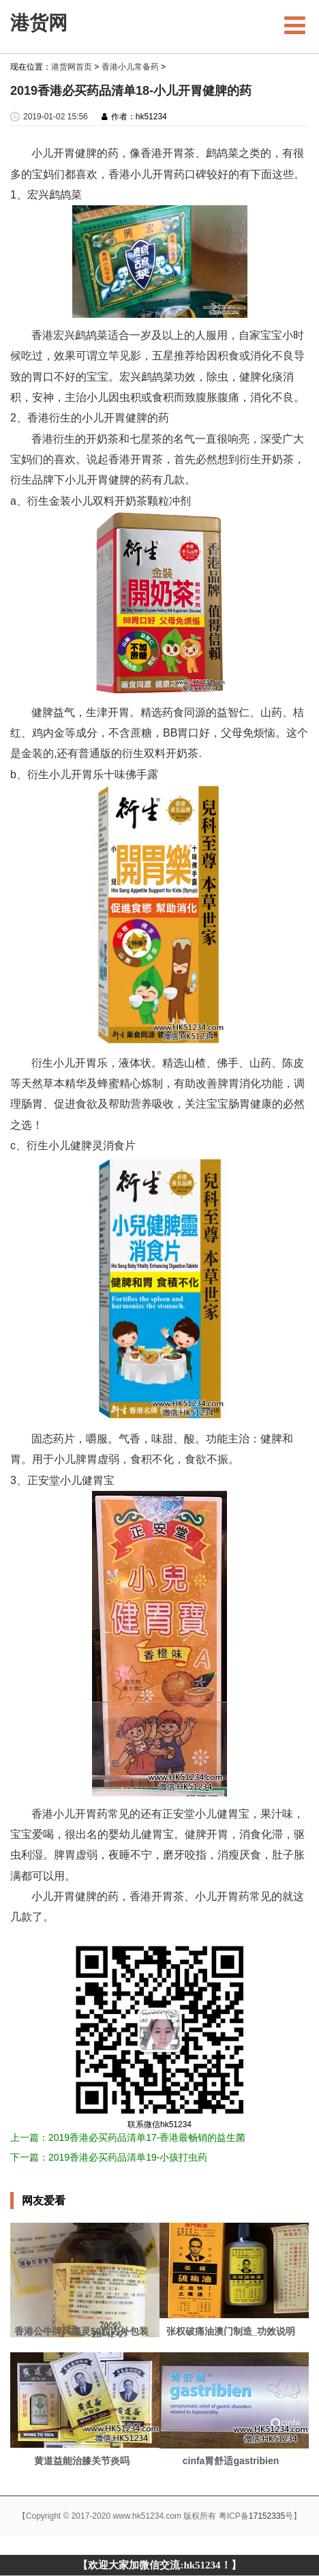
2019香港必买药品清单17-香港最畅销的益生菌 (146, 2137)
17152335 (267, 2516)
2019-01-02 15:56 (55, 116)
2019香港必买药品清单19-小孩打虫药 (127, 2157)
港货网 (38, 23)
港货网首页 (71, 67)
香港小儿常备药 (130, 67)
